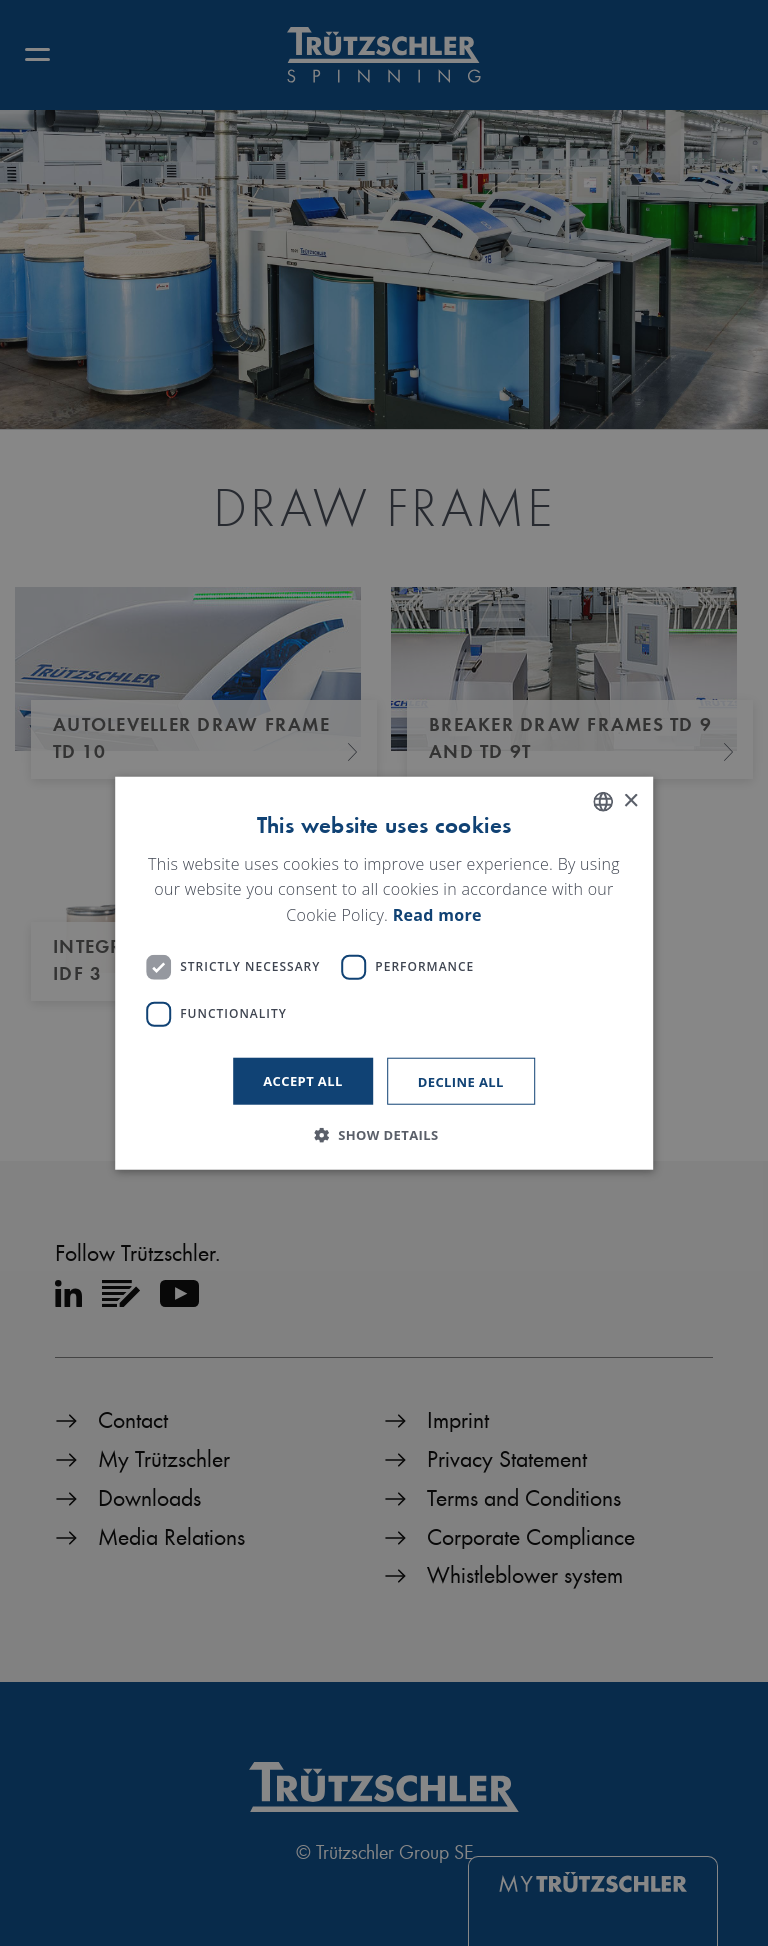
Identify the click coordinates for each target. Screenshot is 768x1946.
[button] (383, 1134)
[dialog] (384, 973)
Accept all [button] (303, 1080)
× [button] (630, 800)
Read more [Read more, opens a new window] (437, 915)
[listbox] (603, 802)
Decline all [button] (461, 1081)
